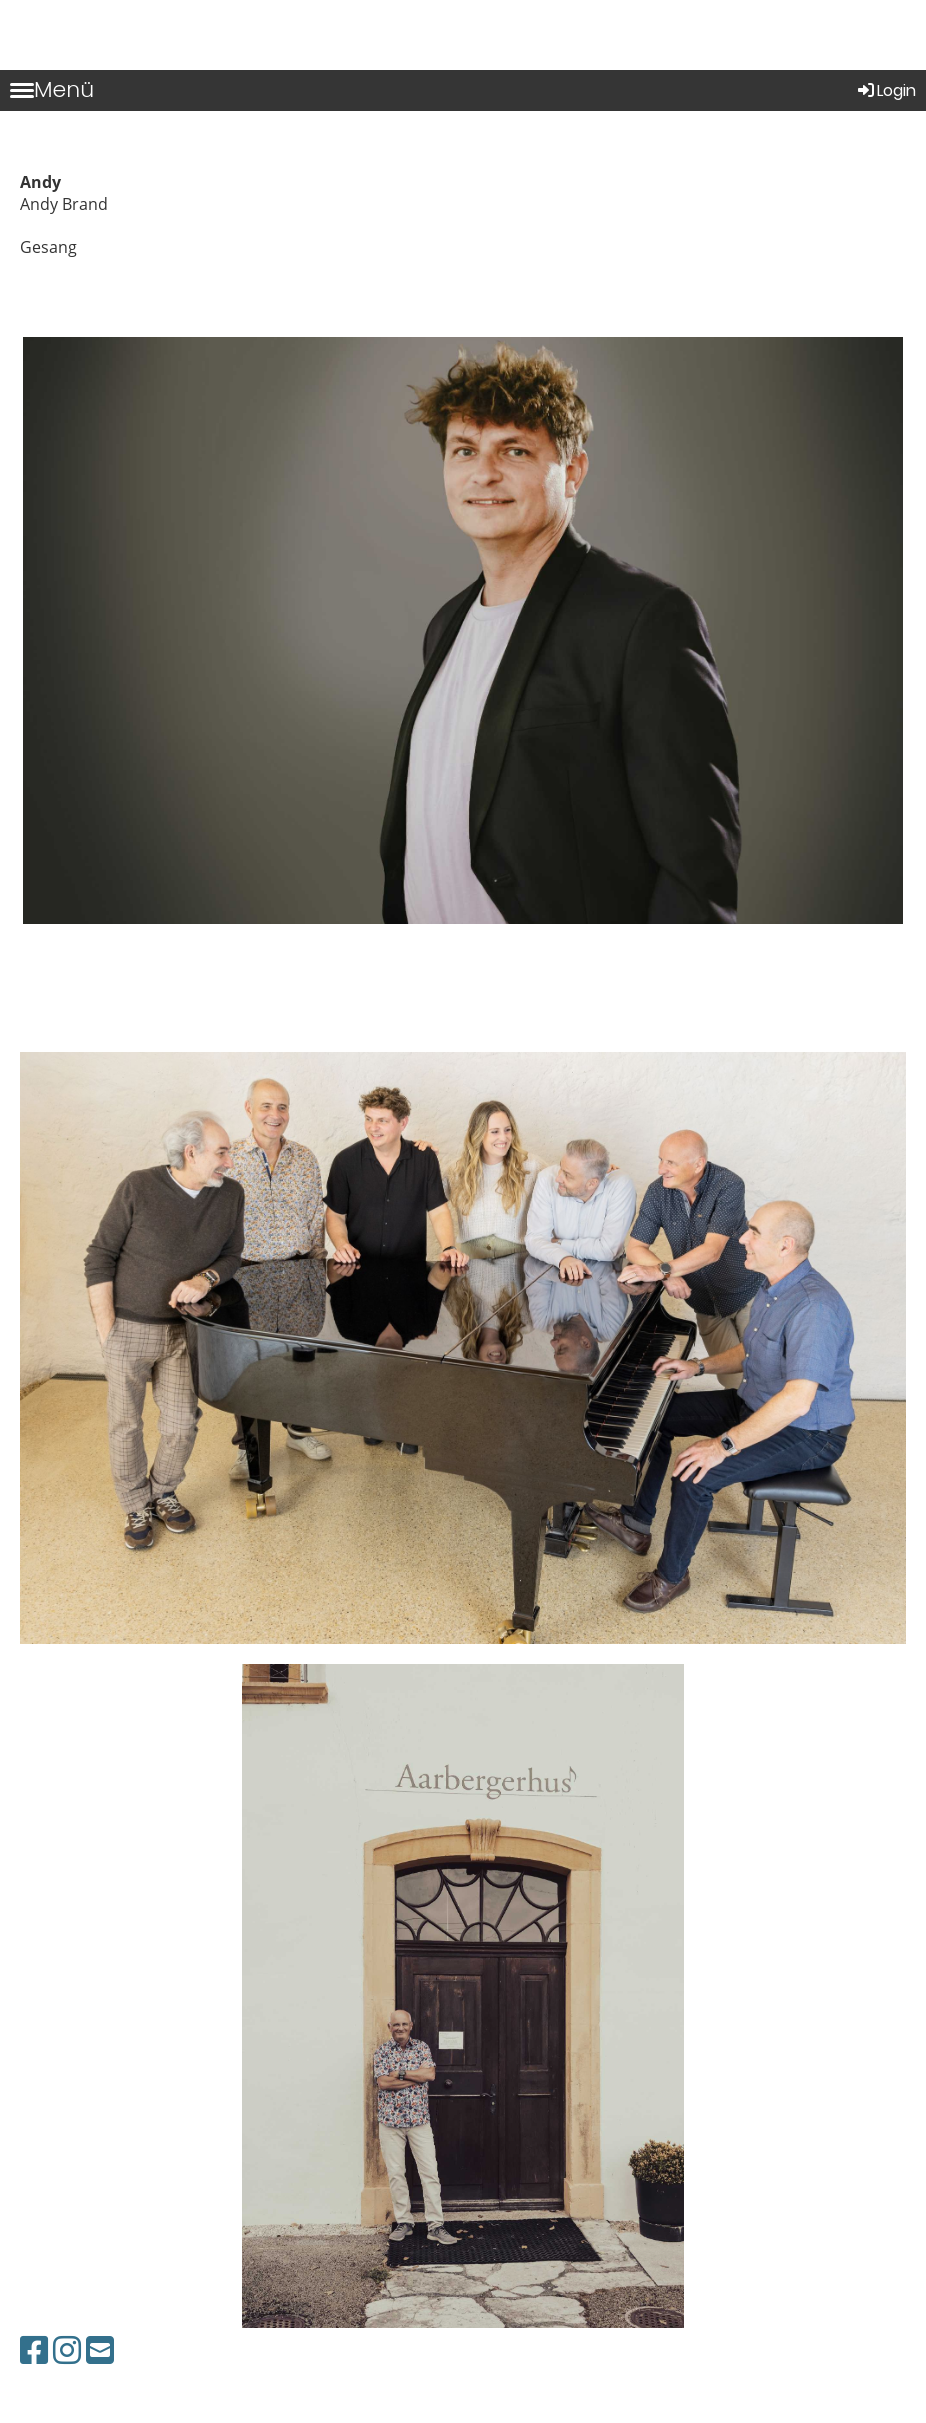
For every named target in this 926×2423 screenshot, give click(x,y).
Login (885, 90)
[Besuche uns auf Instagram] (67, 2349)
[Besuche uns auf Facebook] (34, 2349)
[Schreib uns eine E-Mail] (100, 2349)
